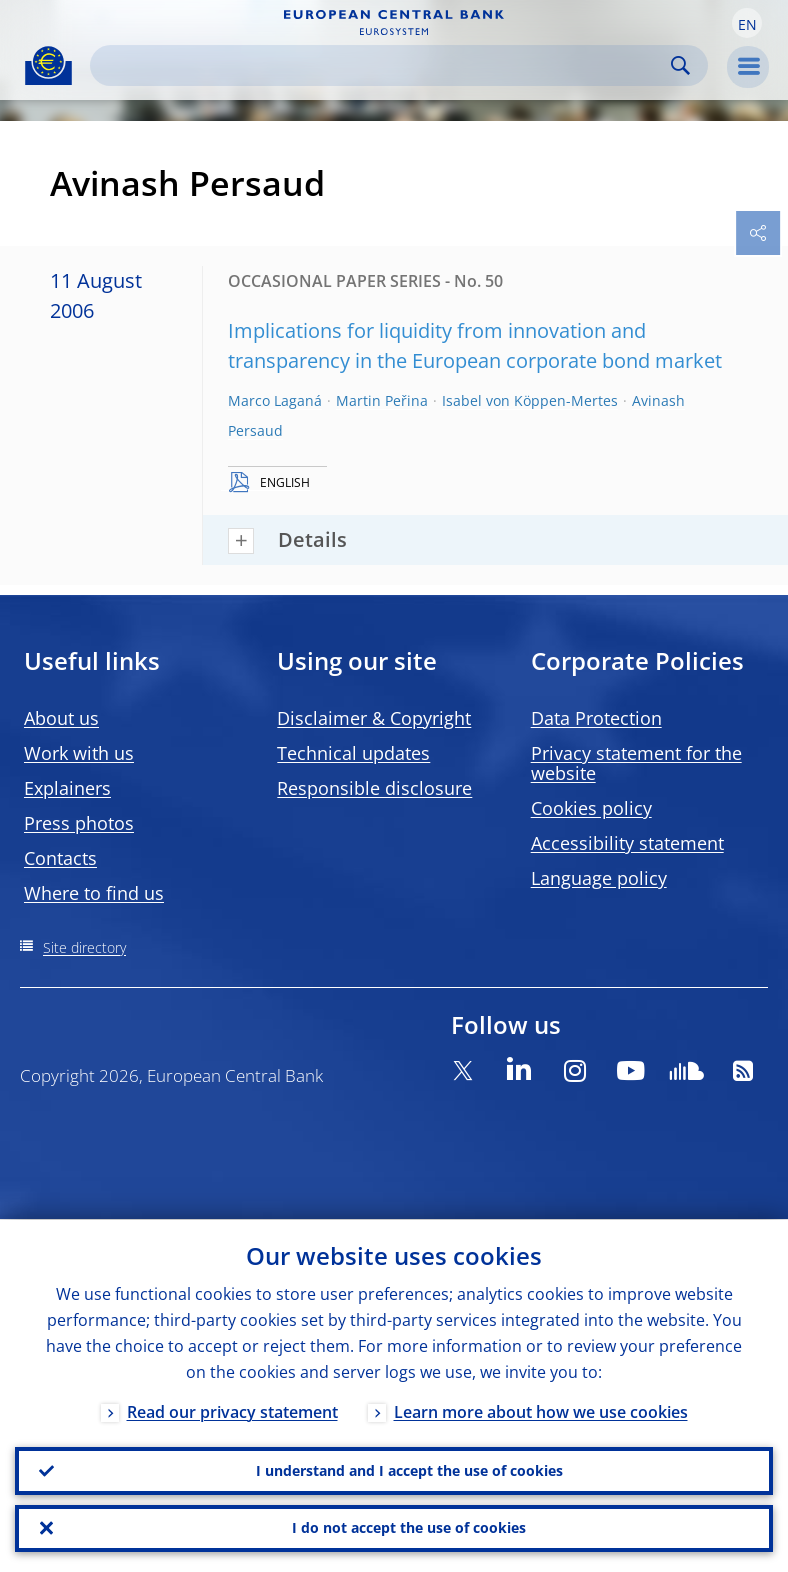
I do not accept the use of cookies (409, 1527)
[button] (747, 23)
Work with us (79, 753)
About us (61, 718)
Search (680, 65)
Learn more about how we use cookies (541, 1411)
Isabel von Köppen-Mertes (530, 400)
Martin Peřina (382, 400)
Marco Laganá (275, 400)
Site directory (84, 947)
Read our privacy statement (232, 1411)
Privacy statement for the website (636, 763)
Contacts (60, 858)
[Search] (383, 65)
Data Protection (596, 718)
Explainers (67, 788)
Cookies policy (591, 808)
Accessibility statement (627, 843)
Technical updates (353, 753)
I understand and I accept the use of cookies (409, 1469)
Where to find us (94, 893)
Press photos (79, 823)
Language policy (599, 878)
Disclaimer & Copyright (374, 718)
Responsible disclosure (374, 788)
